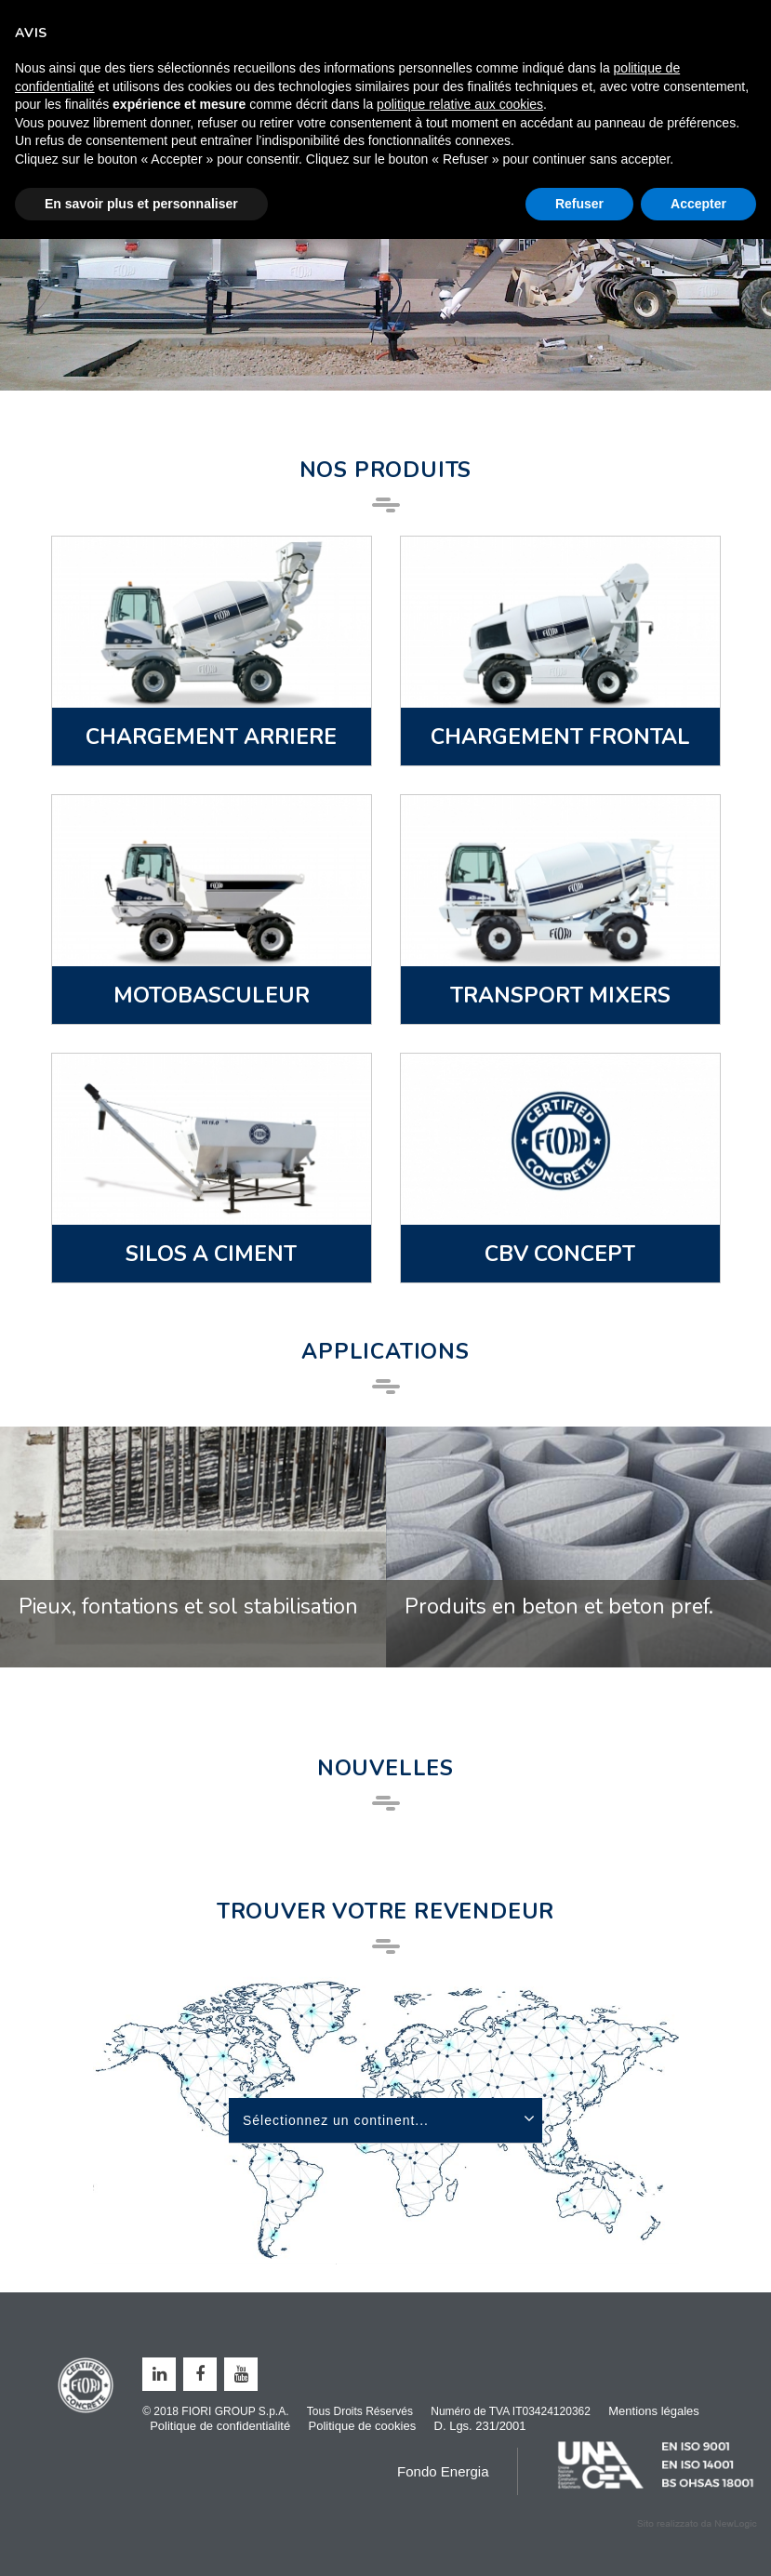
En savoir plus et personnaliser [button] (141, 203)
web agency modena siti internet (697, 2524)
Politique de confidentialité (220, 2426)
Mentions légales (653, 2411)
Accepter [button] (698, 203)
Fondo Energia (442, 2471)
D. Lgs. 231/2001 (480, 2426)
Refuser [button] (579, 203)
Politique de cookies (363, 2426)
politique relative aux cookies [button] (460, 104)
